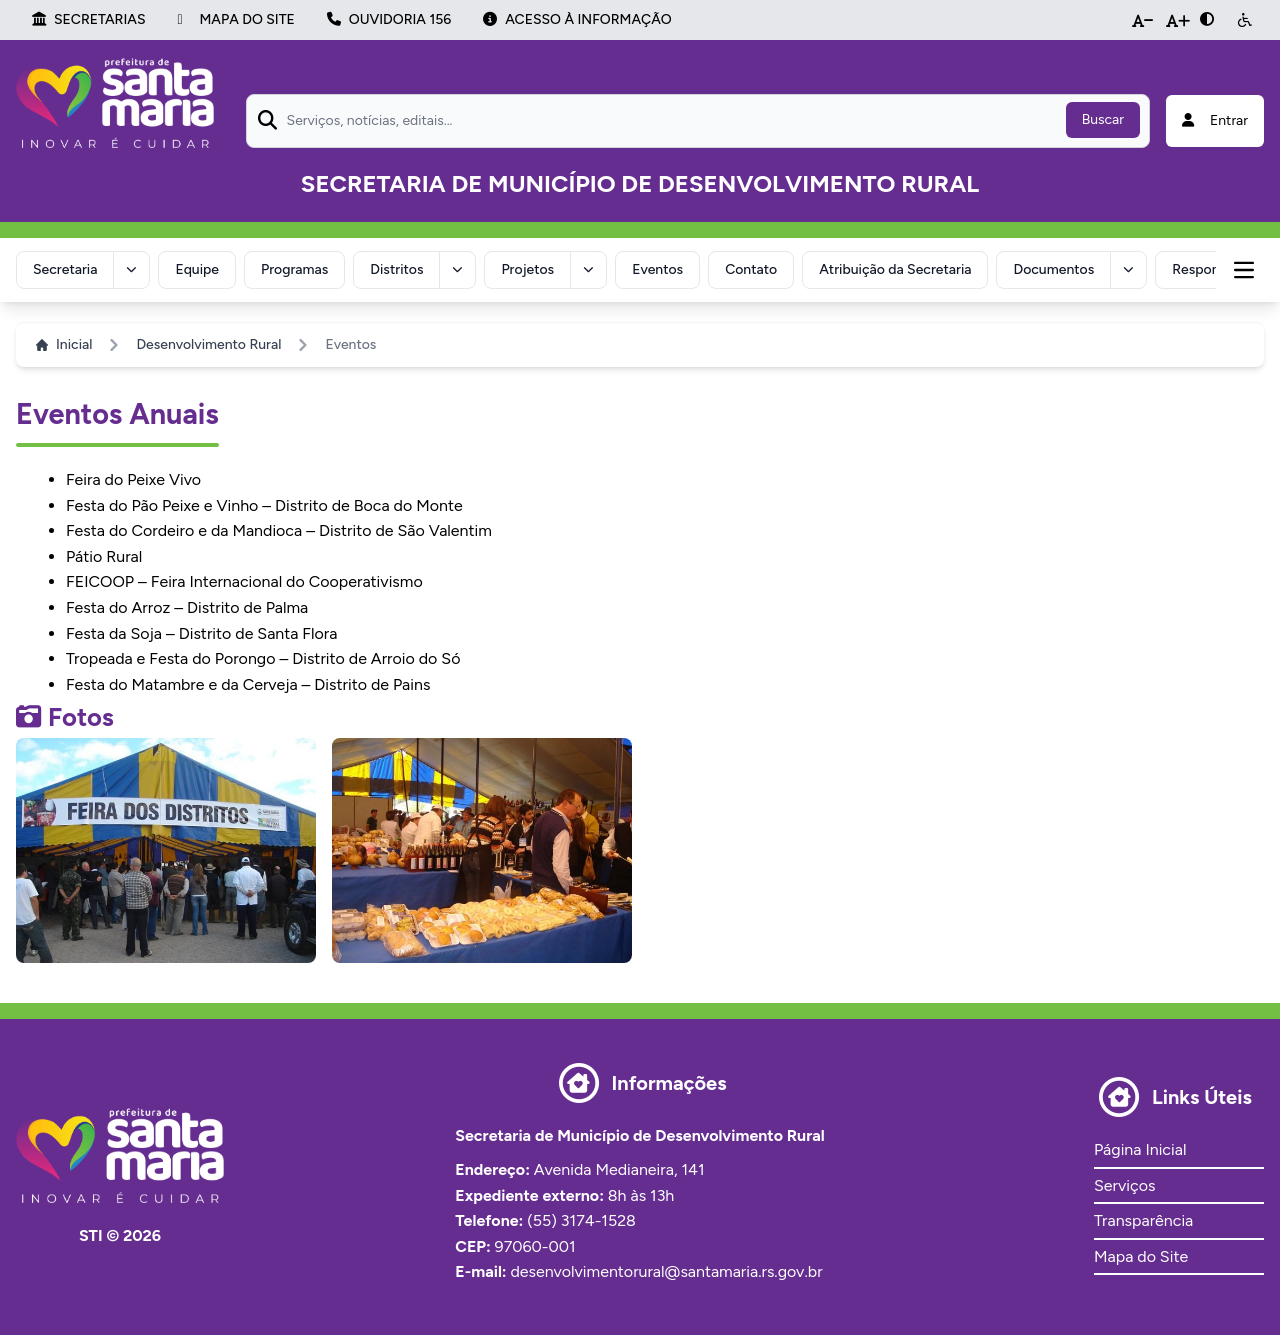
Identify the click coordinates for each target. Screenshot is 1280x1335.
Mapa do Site (1141, 1256)
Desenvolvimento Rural (208, 344)
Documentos (1053, 269)
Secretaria (65, 269)
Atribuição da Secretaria (895, 269)
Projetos (527, 269)
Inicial (64, 344)
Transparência (1143, 1220)
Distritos (396, 269)
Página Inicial (1140, 1149)
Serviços (1124, 1185)
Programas (294, 269)
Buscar (1103, 119)
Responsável (1211, 269)
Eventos (657, 269)
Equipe (197, 269)
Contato (751, 269)
